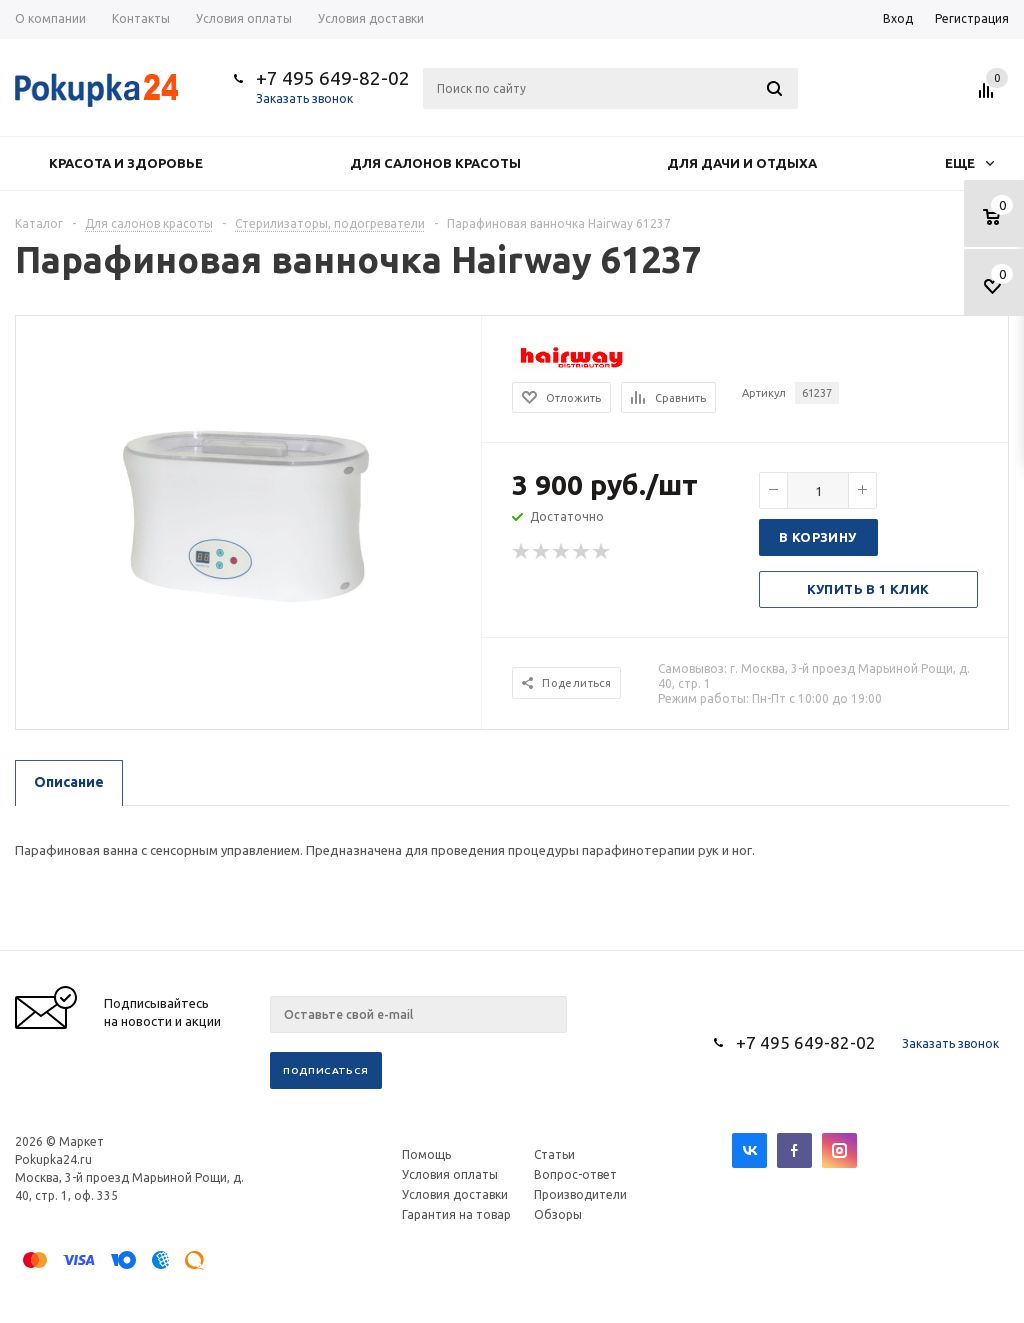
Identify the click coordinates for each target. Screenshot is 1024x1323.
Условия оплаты (450, 1174)
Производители (580, 1194)
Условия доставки (455, 1194)
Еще (969, 163)
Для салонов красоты (435, 163)
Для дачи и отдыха (742, 163)
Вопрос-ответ (575, 1174)
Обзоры (558, 1214)
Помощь (426, 1154)
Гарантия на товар (456, 1214)
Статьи (554, 1154)
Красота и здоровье (126, 163)
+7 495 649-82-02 (333, 78)
